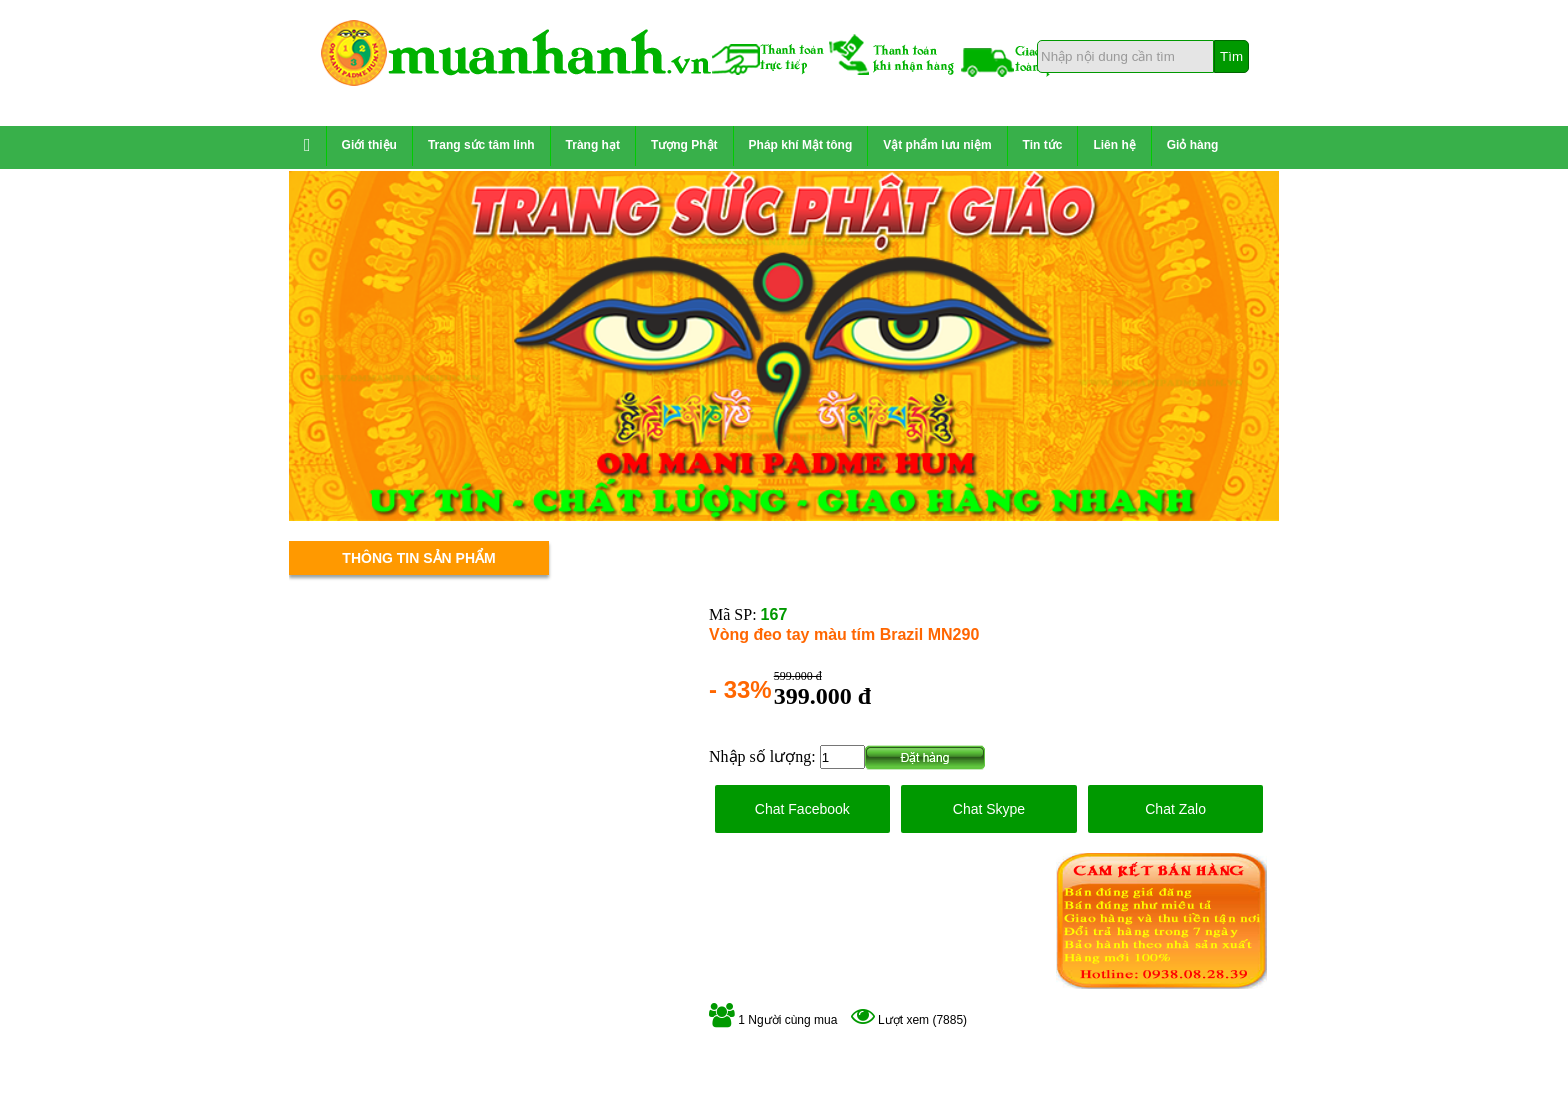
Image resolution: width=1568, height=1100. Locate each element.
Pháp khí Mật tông (801, 145)
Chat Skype (989, 809)
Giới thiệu (369, 145)
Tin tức (1043, 145)
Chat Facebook (802, 809)
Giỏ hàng (1193, 145)
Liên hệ (1114, 145)
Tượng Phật (684, 145)
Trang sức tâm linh (481, 145)
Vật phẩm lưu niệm (937, 145)
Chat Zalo (1175, 809)
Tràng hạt (593, 145)
